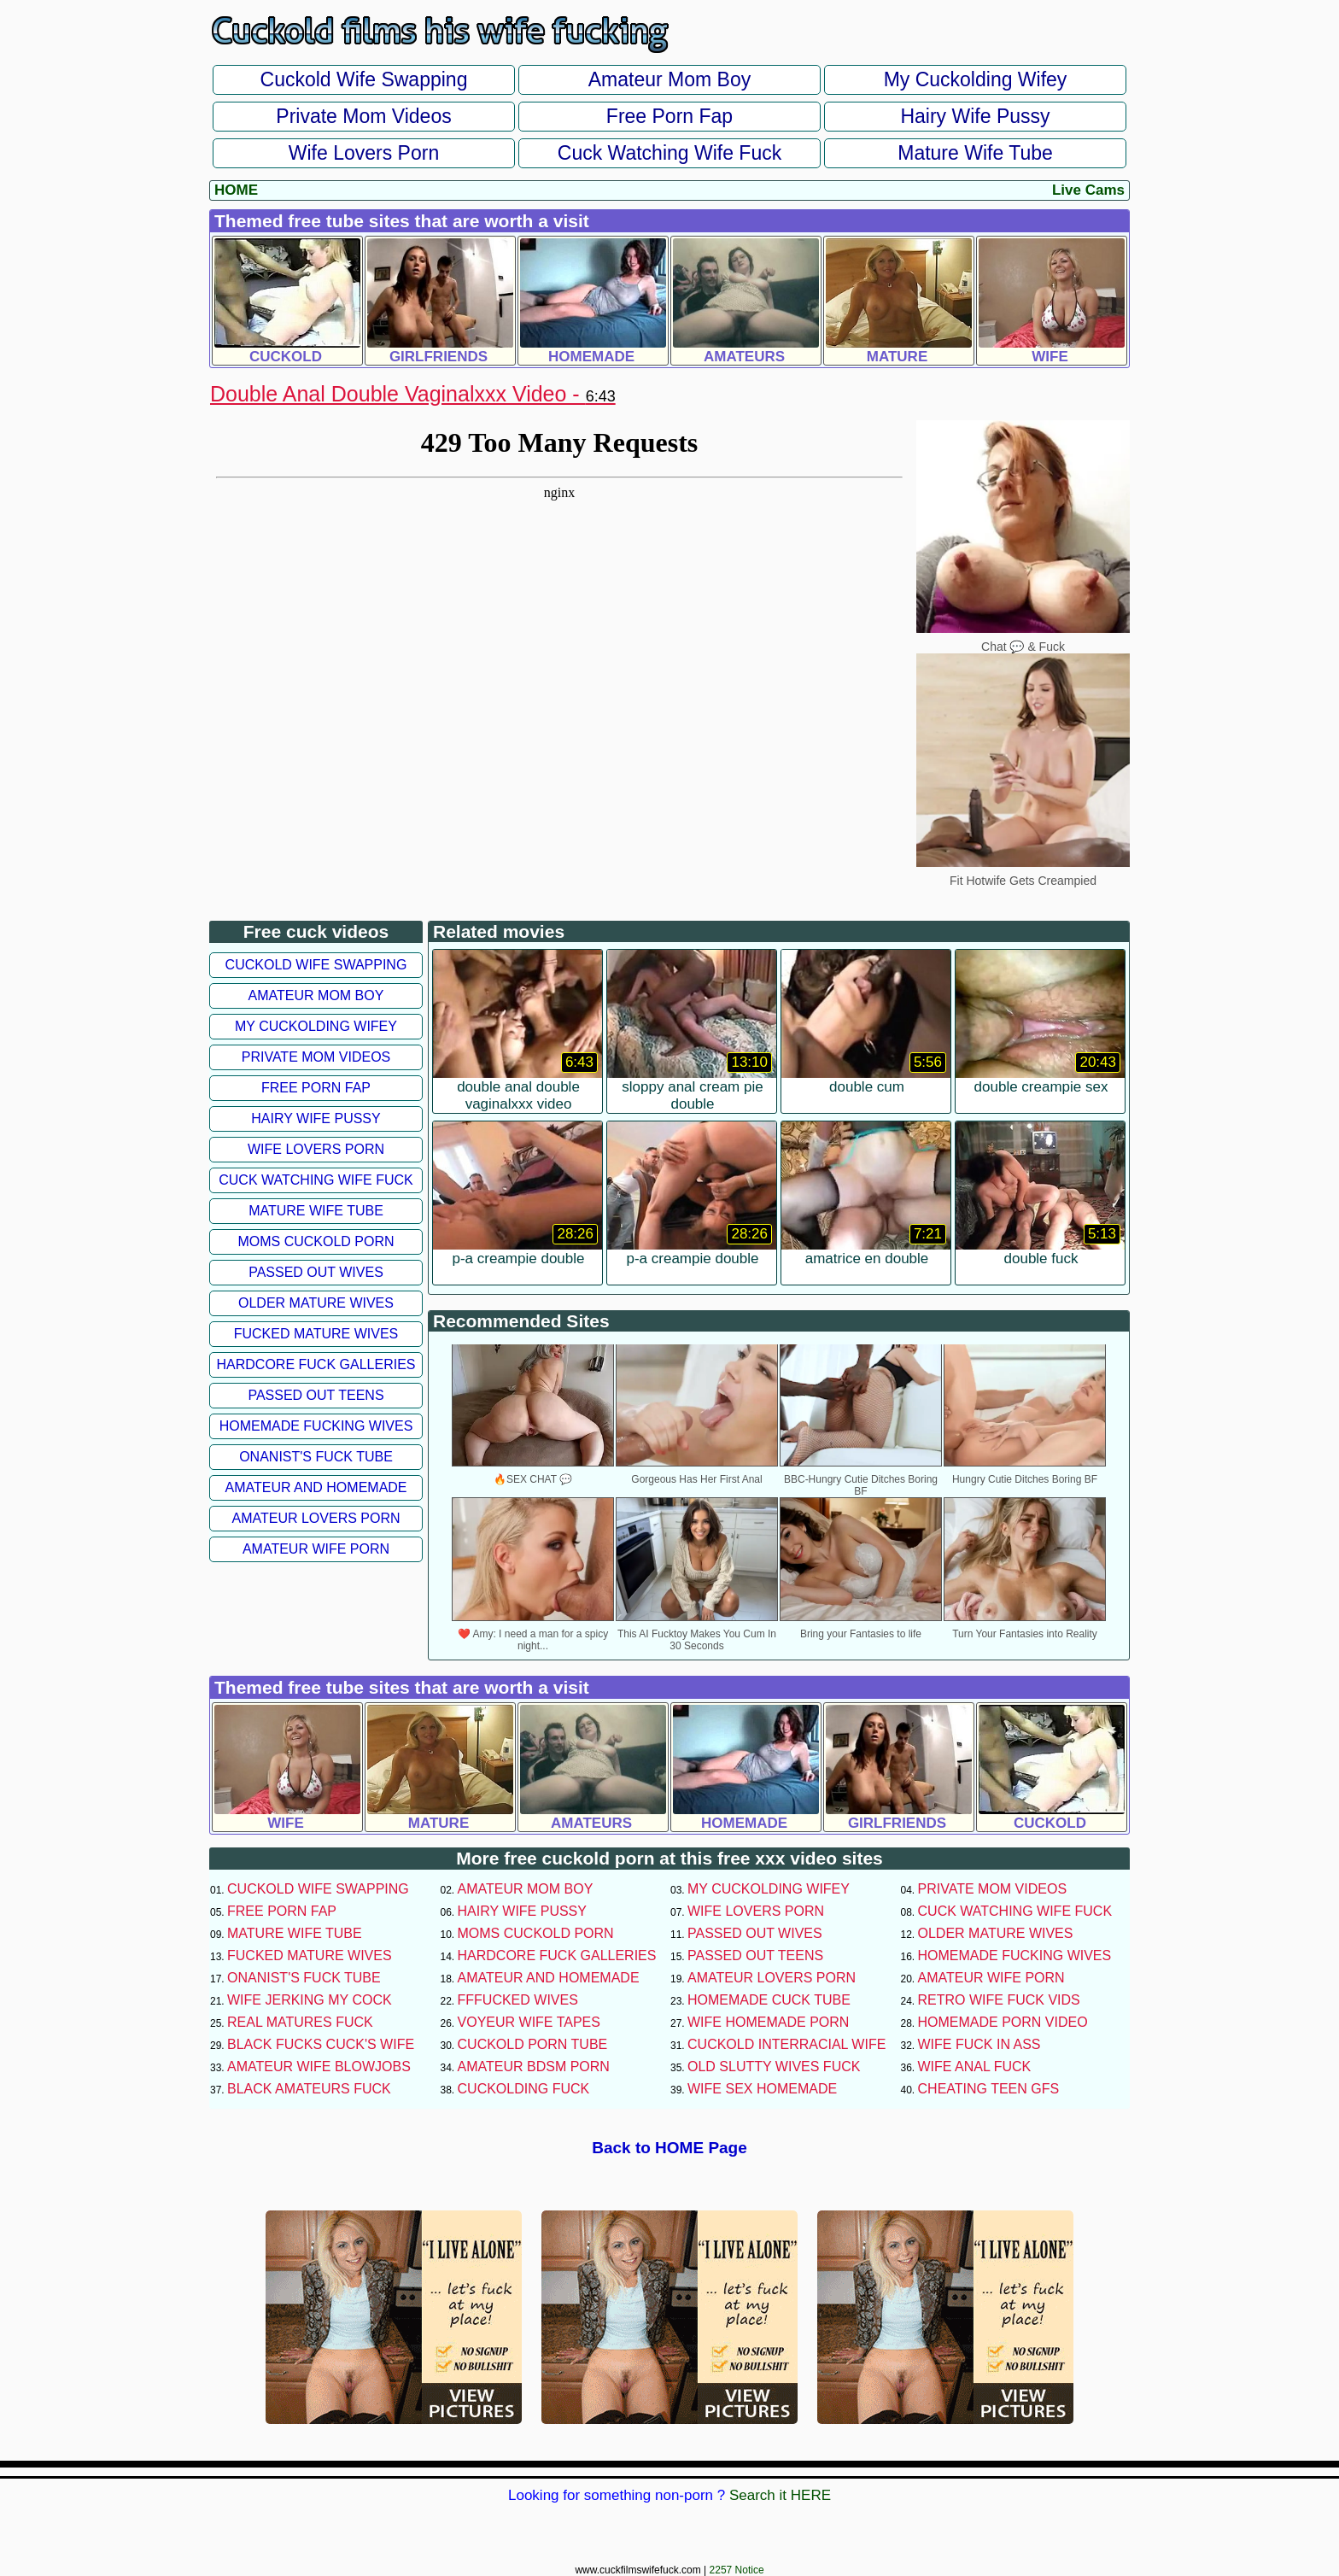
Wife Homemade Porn (768, 2022)
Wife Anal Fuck (975, 2066)
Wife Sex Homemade (762, 2088)
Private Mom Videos (363, 116)
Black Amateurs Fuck (309, 2088)
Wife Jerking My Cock (309, 2000)
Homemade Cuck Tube (769, 2000)
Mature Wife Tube (975, 153)
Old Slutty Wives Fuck (773, 2066)
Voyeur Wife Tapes (529, 2022)
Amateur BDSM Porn (534, 2066)
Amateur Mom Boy (669, 79)
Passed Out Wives (316, 1272)
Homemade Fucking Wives (316, 1426)
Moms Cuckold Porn (315, 1241)
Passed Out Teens (315, 1395)
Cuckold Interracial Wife (786, 2044)
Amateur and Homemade (315, 1487)
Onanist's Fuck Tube (316, 1456)
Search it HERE (780, 2495)
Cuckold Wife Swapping (364, 79)
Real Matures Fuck (300, 2022)
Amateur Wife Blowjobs (319, 2066)
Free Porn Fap (669, 116)
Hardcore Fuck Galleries (316, 1364)
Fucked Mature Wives (316, 1333)
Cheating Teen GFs (989, 2088)
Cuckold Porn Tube (533, 2044)
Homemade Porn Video (1003, 2022)
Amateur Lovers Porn (315, 1518)
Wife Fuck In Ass (979, 2044)
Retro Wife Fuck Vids (999, 2000)
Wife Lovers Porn (364, 153)
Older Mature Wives (316, 1303)
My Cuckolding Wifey (975, 79)
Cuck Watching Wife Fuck (669, 153)
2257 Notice (737, 2570)
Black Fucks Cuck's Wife (320, 2044)
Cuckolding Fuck (524, 2088)
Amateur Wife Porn (316, 1549)
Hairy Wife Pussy (975, 116)
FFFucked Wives (518, 2000)
